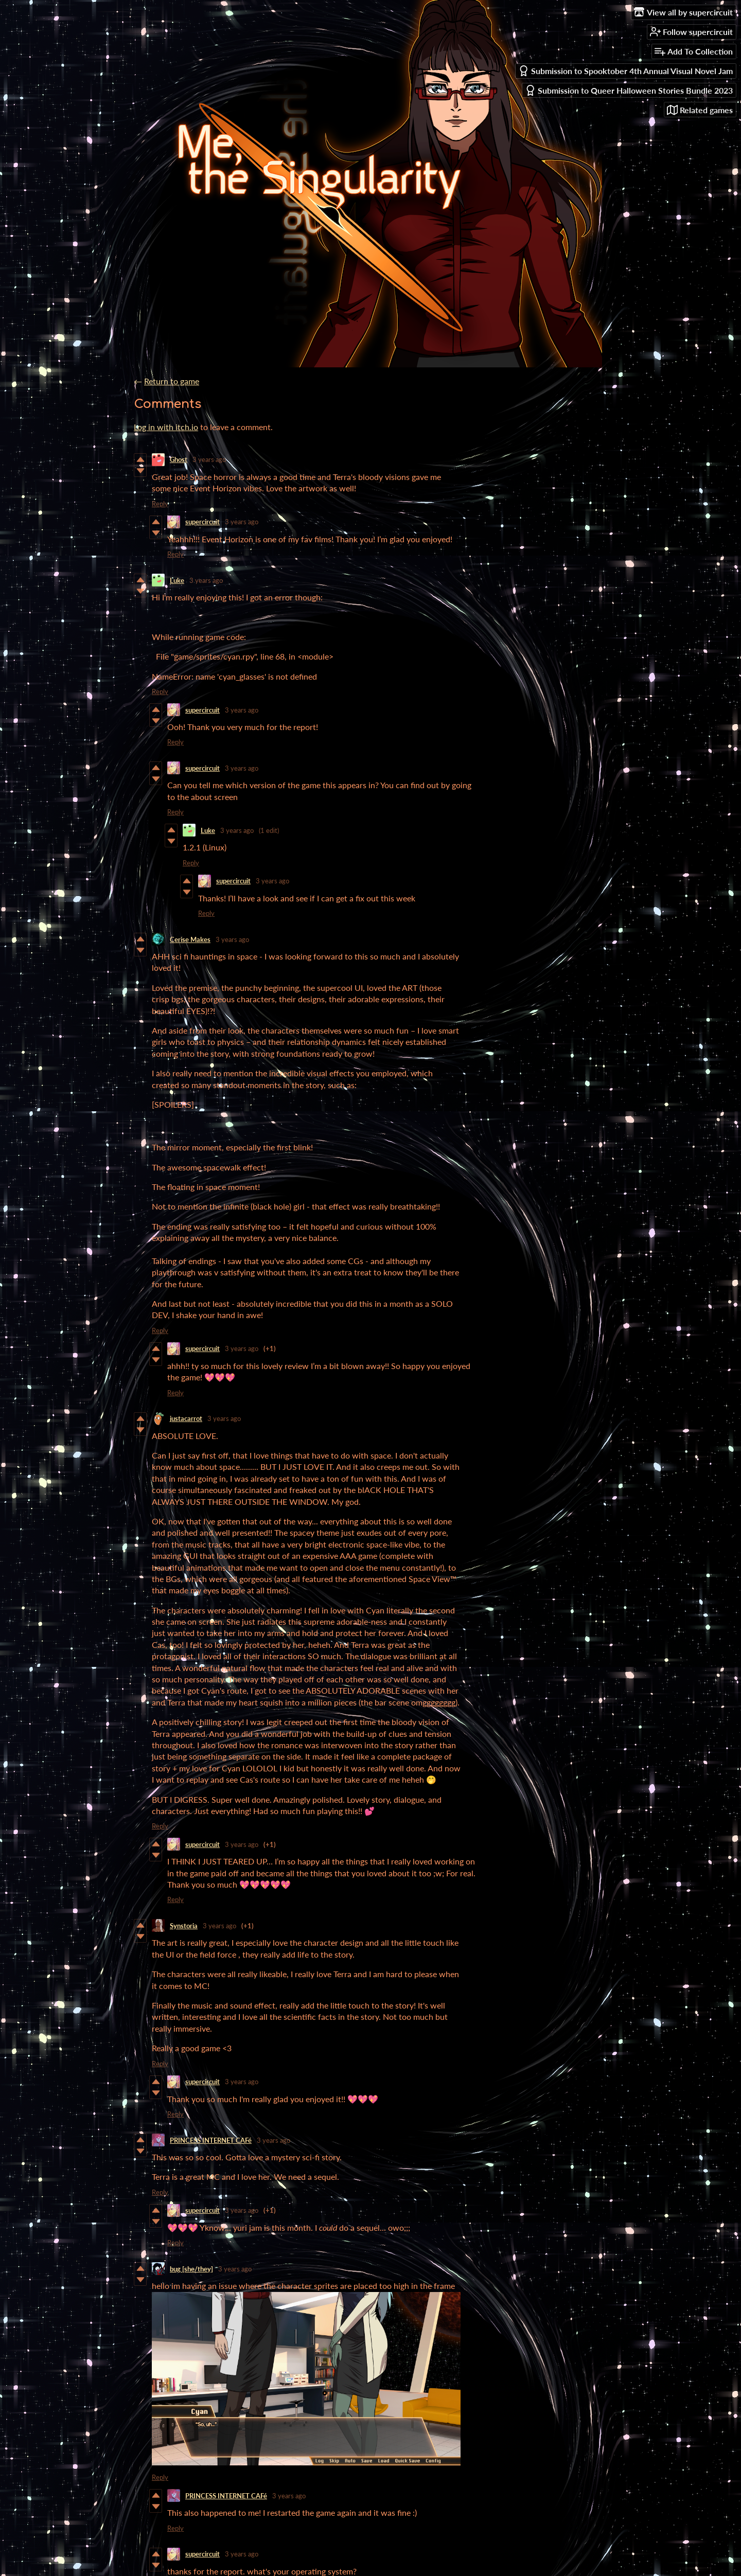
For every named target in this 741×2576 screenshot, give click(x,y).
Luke (177, 580)
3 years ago (209, 459)
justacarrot (186, 1418)
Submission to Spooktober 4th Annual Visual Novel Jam (625, 70)
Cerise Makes (190, 939)
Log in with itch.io (166, 427)
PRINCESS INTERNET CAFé (211, 2140)
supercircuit (202, 522)
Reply (160, 504)
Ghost (178, 459)
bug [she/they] (191, 2269)
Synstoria (184, 1926)
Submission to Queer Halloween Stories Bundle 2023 (629, 90)
